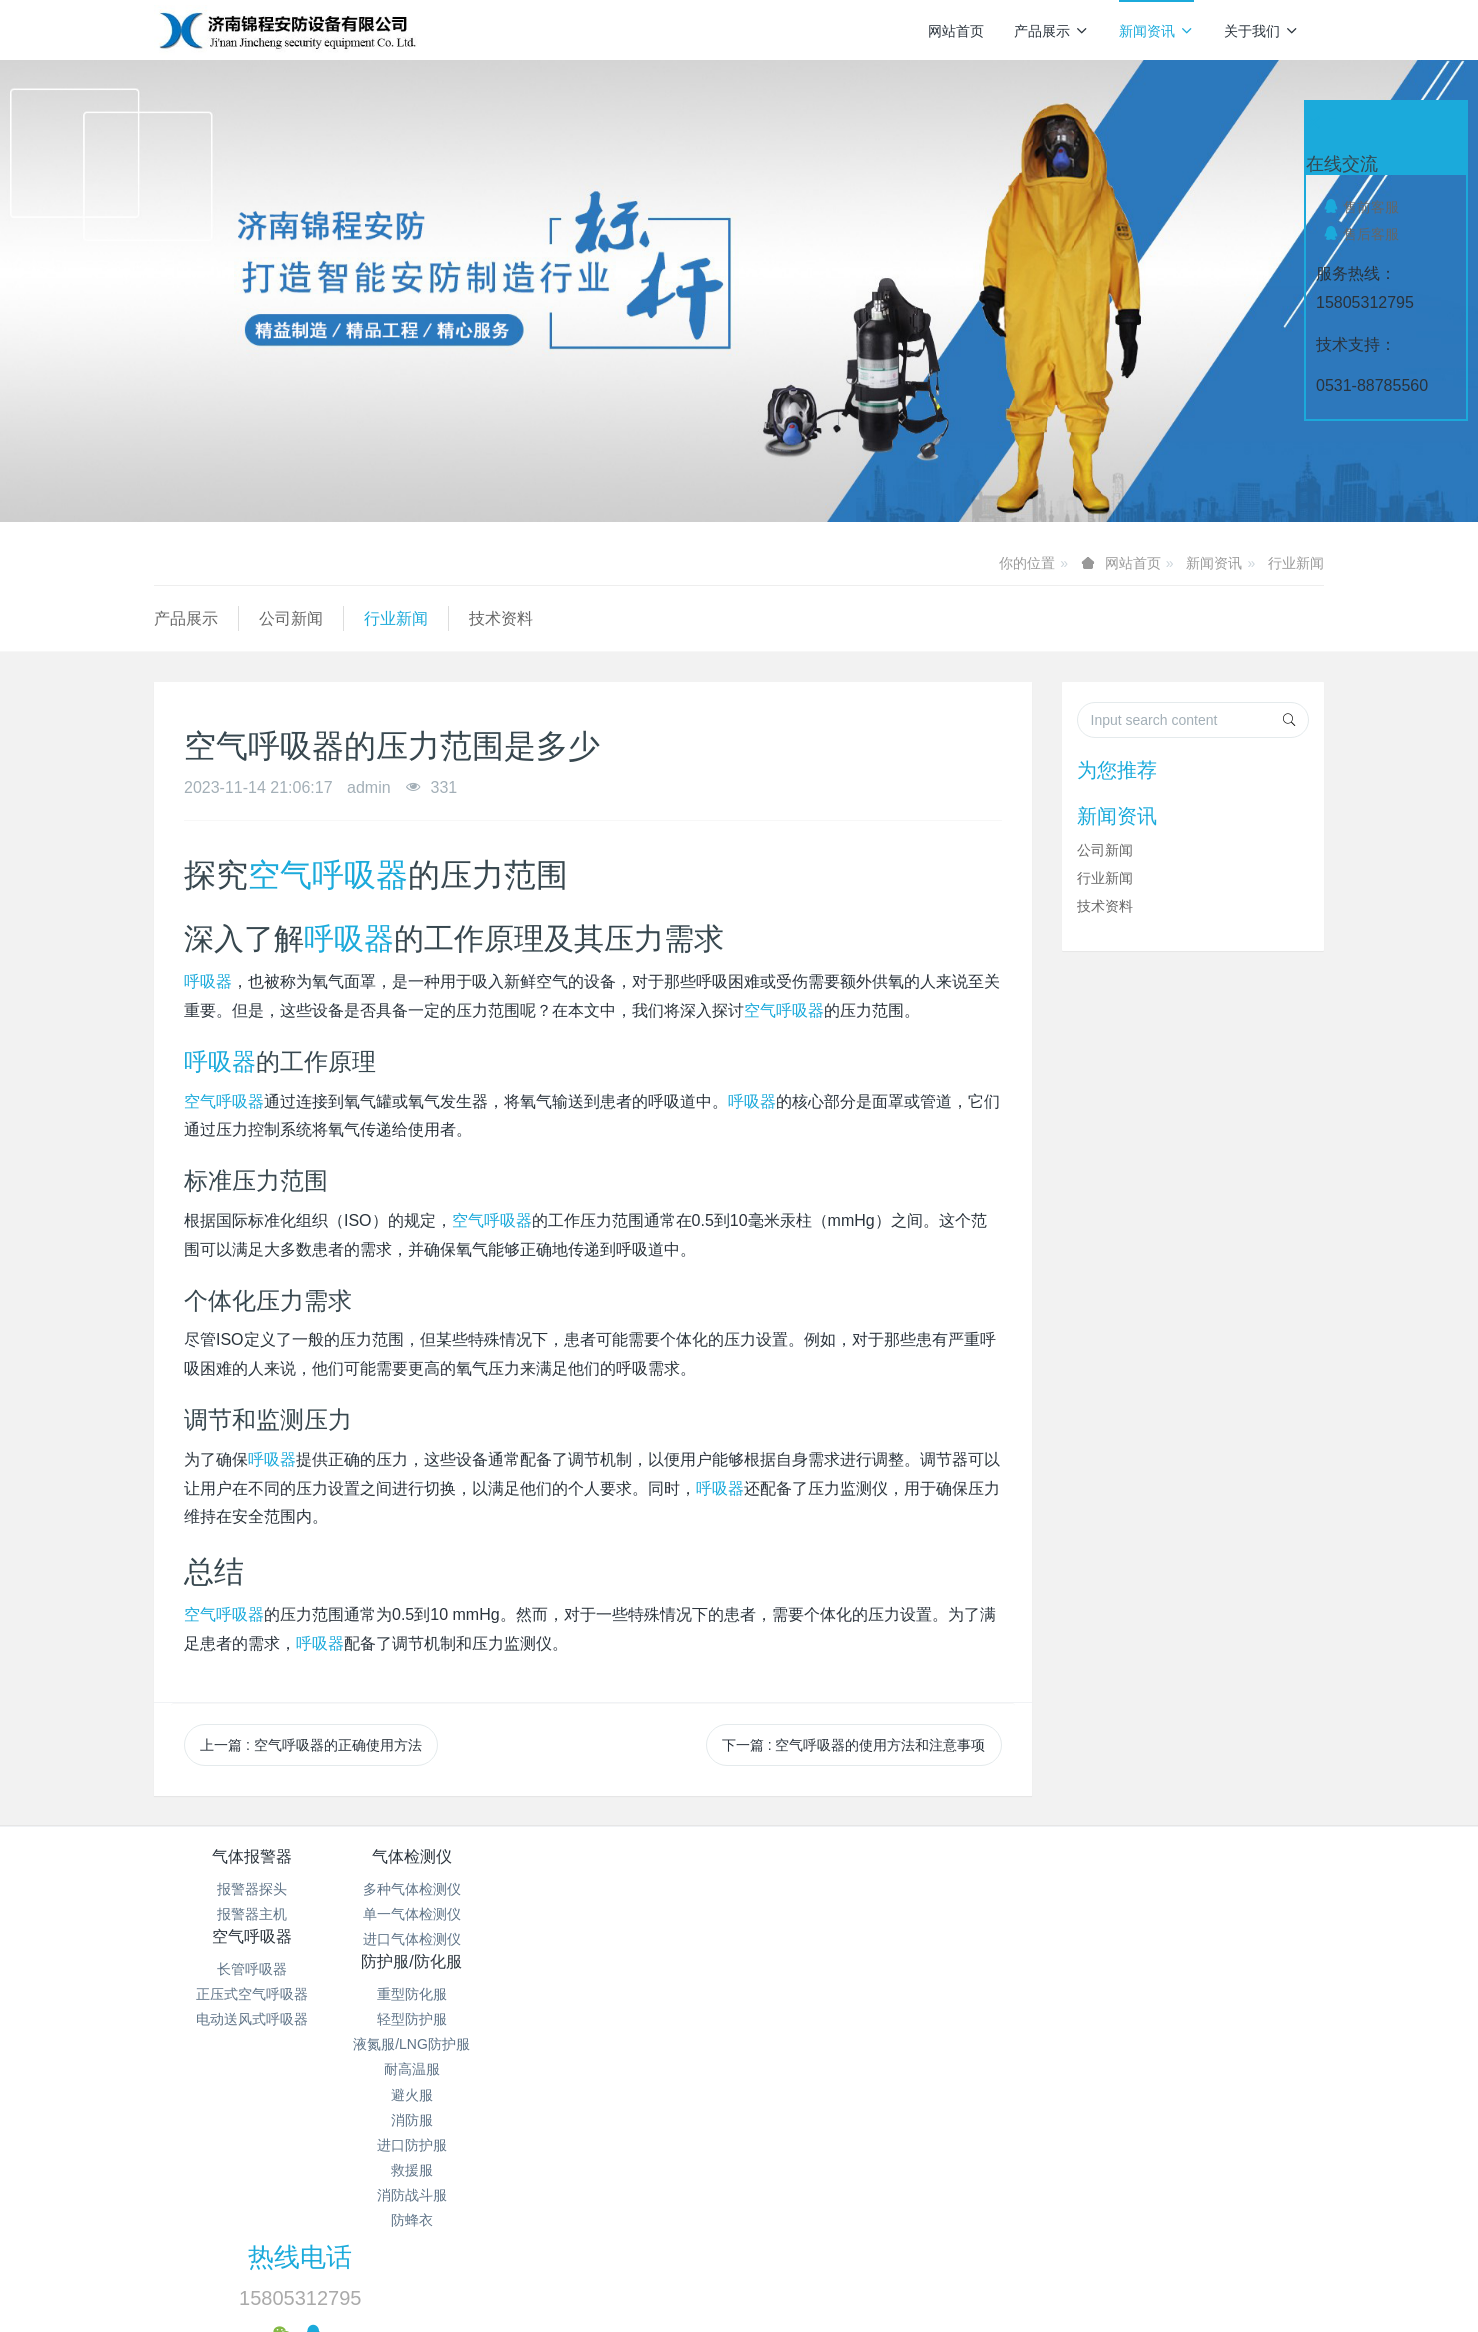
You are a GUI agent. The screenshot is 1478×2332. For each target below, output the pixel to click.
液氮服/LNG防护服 (836, 1939)
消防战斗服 (837, 2090)
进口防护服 (837, 2040)
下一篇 (854, 1745)
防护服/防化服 (836, 1856)
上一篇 (311, 1745)
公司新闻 (291, 618)
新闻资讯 (1156, 31)
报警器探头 (252, 1889)
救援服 (837, 2065)
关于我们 (1261, 31)
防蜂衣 (837, 2115)
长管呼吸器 (642, 1889)
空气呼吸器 (328, 875)
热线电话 (1080, 1870)
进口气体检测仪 (447, 1939)
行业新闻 (1296, 563)
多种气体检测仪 (447, 1889)
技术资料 (501, 618)
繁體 (739, 2284)
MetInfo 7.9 (706, 2247)
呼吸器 (349, 938)
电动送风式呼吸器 (642, 1939)
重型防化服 (837, 1889)
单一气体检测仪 (447, 1914)
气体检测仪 (447, 1856)
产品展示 (1051, 31)
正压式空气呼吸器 (642, 1914)
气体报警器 (252, 1856)
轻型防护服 (837, 1914)
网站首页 (956, 31)
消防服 (837, 2015)
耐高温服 (837, 1964)
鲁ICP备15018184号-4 (890, 2172)
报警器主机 (252, 1914)
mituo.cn (858, 2247)
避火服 (837, 1990)
